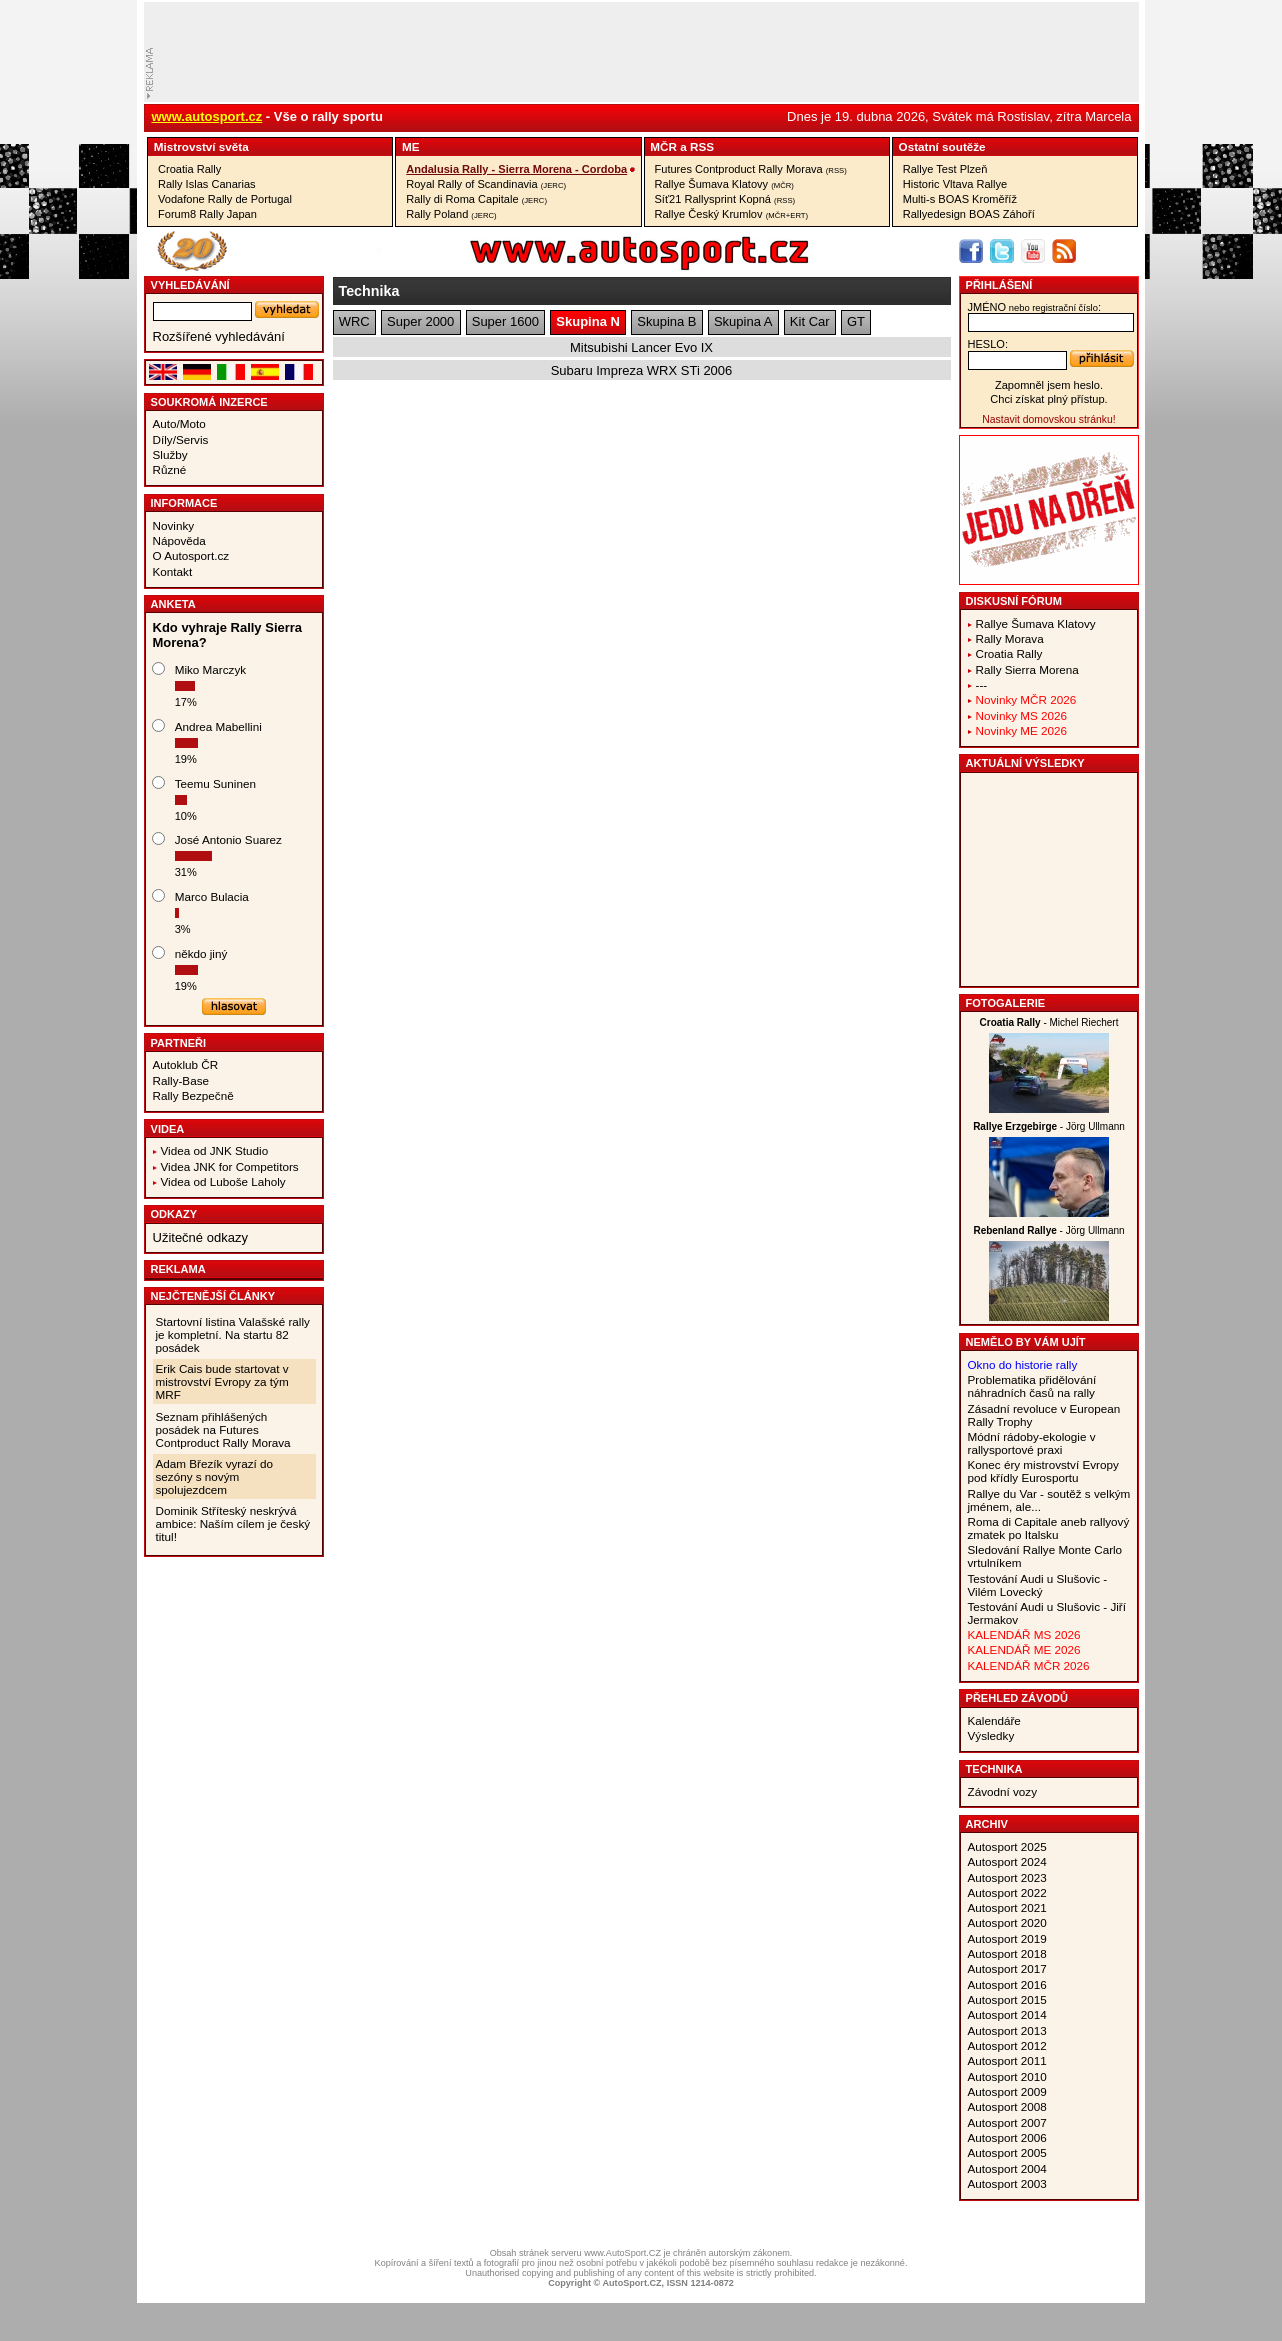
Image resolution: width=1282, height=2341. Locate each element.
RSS (702, 146)
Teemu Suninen (215, 783)
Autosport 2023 (1007, 1877)
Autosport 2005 (1007, 2152)
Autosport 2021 (1007, 1907)
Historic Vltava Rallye (955, 184)
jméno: (1034, 307)
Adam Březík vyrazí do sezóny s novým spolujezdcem (215, 1476)
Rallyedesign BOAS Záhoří (969, 214)
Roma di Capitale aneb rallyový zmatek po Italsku (1049, 1528)
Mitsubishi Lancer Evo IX (641, 347)
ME (411, 146)
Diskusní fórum (1014, 601)
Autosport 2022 (1007, 1892)
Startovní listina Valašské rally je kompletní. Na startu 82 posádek (233, 1334)
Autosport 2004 (1007, 2168)
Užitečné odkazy (200, 1237)
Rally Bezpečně (193, 1095)
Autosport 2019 (1007, 1938)
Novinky (174, 525)
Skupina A (743, 321)
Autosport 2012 (1007, 2045)
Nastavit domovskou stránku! (1048, 419)
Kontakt (173, 571)
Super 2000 (420, 321)
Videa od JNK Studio (215, 1150)
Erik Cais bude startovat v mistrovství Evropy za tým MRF (222, 1381)
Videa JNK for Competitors (230, 1166)
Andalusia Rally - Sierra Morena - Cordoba (516, 169)
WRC (354, 321)
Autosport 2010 (1007, 2076)
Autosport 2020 (1007, 1922)
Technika (994, 1769)
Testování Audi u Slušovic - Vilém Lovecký (1038, 1585)
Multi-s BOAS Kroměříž (960, 199)
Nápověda (179, 540)
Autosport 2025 (1007, 1846)
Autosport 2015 (1007, 1999)
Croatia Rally (189, 169)
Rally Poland (451, 214)
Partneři (179, 1043)
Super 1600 (505, 321)
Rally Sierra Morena (1027, 669)
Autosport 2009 (1007, 2091)
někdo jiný (201, 953)
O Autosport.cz (191, 555)
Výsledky (991, 1735)
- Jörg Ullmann (1049, 1126)
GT (856, 321)
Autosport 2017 (1007, 1968)
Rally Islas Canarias (207, 184)
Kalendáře (994, 1720)
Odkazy (174, 1214)
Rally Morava (1010, 638)
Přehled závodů (1017, 1698)
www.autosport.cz (207, 116)
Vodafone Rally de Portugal (225, 199)
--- (982, 684)
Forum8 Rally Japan (207, 214)
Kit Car (810, 321)
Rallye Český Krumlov (732, 214)
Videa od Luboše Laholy (223, 1181)
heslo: (988, 344)
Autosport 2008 (1007, 2106)
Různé (170, 469)
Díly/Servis (181, 439)
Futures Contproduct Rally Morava (751, 169)
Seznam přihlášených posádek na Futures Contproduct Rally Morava (223, 1429)
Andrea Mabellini (218, 726)
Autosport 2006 (1007, 2137)
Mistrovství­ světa (201, 146)
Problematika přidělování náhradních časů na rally (1032, 1386)
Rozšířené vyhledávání (219, 336)
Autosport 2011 (1007, 2060)
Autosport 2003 (1007, 2183)
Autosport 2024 (1007, 1861)
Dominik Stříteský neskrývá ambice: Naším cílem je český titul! (233, 1523)
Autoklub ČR (186, 1064)
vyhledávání (190, 285)
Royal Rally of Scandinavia (486, 184)
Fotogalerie (1006, 1003)
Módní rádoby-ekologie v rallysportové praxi (1032, 1443)
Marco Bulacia (212, 896)
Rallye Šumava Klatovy (724, 184)
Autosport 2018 (1007, 1953)
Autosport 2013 (1007, 2030)
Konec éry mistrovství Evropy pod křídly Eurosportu (1043, 1471)
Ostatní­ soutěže (942, 146)
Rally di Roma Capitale (476, 199)
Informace (184, 503)
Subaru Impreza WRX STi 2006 (642, 370)
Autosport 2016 (1007, 1984)
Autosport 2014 (1007, 2014)
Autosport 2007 (1007, 2122)
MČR (663, 146)
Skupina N (588, 321)
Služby (170, 454)
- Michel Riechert (1049, 1022)
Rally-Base (181, 1080)
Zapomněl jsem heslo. (1049, 385)
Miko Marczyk (210, 669)
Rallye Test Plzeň (945, 169)
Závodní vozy (1003, 1791)
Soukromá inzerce (209, 402)
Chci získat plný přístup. (1048, 399)
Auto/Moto (179, 423)
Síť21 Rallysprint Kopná (725, 199)
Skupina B (666, 321)
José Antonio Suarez (228, 839)
